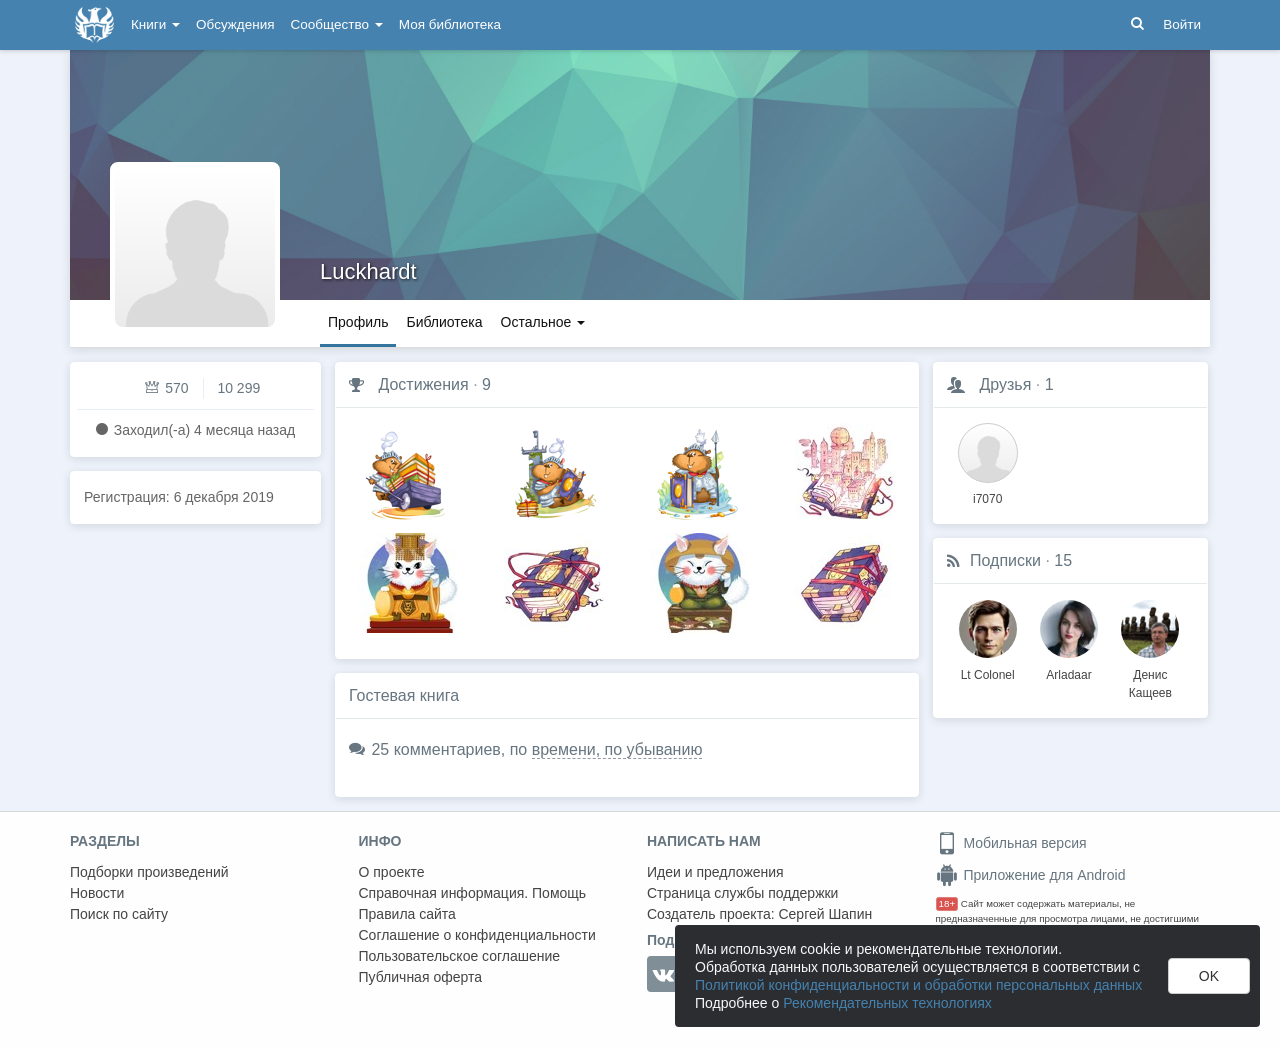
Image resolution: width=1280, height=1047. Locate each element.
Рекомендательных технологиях (887, 1003)
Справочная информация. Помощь (473, 893)
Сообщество (337, 24)
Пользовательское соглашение (460, 956)
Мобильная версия (1011, 843)
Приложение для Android (1031, 875)
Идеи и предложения (715, 872)
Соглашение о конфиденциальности (477, 935)
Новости (97, 893)
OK (1209, 976)
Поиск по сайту (119, 914)
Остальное (543, 322)
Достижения (423, 384)
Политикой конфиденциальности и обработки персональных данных (918, 985)
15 (1063, 560)
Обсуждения (235, 24)
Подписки (1005, 560)
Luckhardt (368, 271)
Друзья (1005, 384)
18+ (947, 903)
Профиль (358, 322)
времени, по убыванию (617, 749)
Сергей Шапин (825, 914)
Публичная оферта (421, 977)
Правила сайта (407, 914)
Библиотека (444, 322)
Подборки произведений (149, 872)
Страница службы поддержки (742, 893)
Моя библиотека (450, 24)
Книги (155, 24)
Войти (1182, 24)
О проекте (392, 872)
